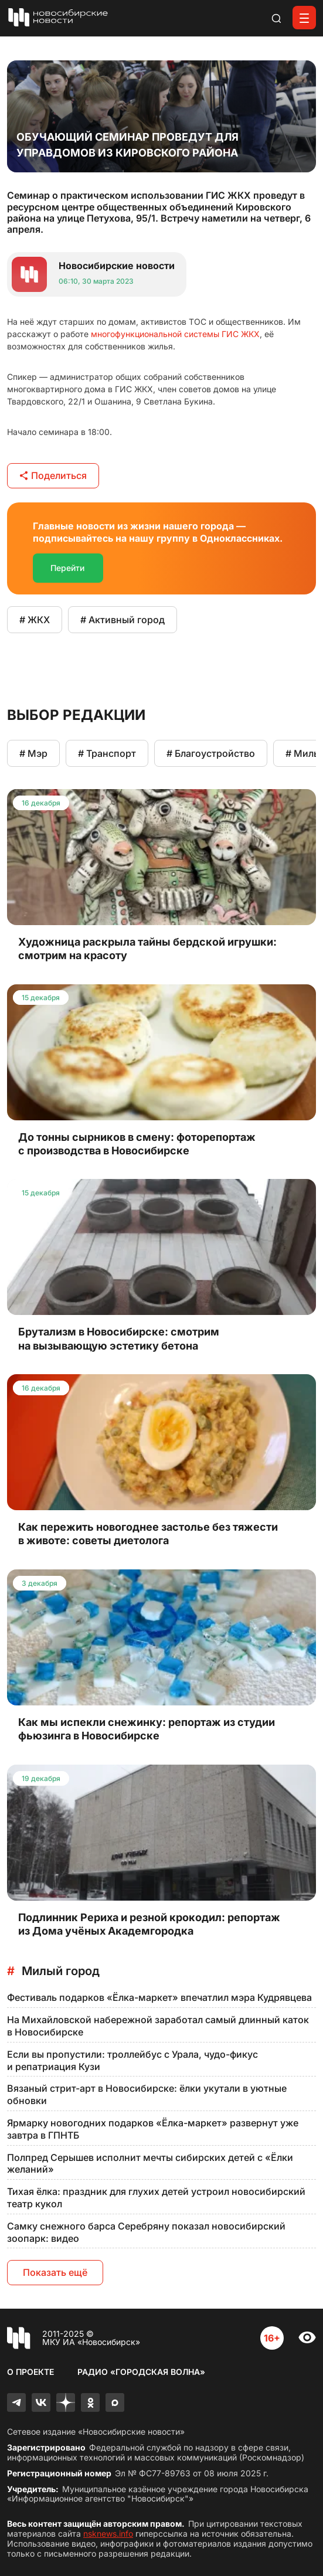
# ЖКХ (34, 620)
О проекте (30, 2372)
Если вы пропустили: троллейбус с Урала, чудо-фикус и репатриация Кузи (132, 2060)
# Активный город (122, 620)
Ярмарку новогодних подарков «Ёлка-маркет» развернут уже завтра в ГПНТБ (152, 2129)
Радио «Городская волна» (141, 2372)
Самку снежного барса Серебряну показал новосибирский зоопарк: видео (146, 2232)
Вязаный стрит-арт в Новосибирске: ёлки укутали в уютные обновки (147, 2094)
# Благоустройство (210, 753)
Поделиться (53, 475)
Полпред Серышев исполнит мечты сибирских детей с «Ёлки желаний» (150, 2164)
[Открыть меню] (304, 17)
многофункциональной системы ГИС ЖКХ (175, 334)
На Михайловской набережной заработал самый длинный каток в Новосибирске (158, 2026)
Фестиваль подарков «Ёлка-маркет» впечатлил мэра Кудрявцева (159, 1997)
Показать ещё (55, 2272)
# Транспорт (107, 753)
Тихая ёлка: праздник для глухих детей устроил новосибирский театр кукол (156, 2198)
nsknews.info (108, 2533)
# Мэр (33, 753)
